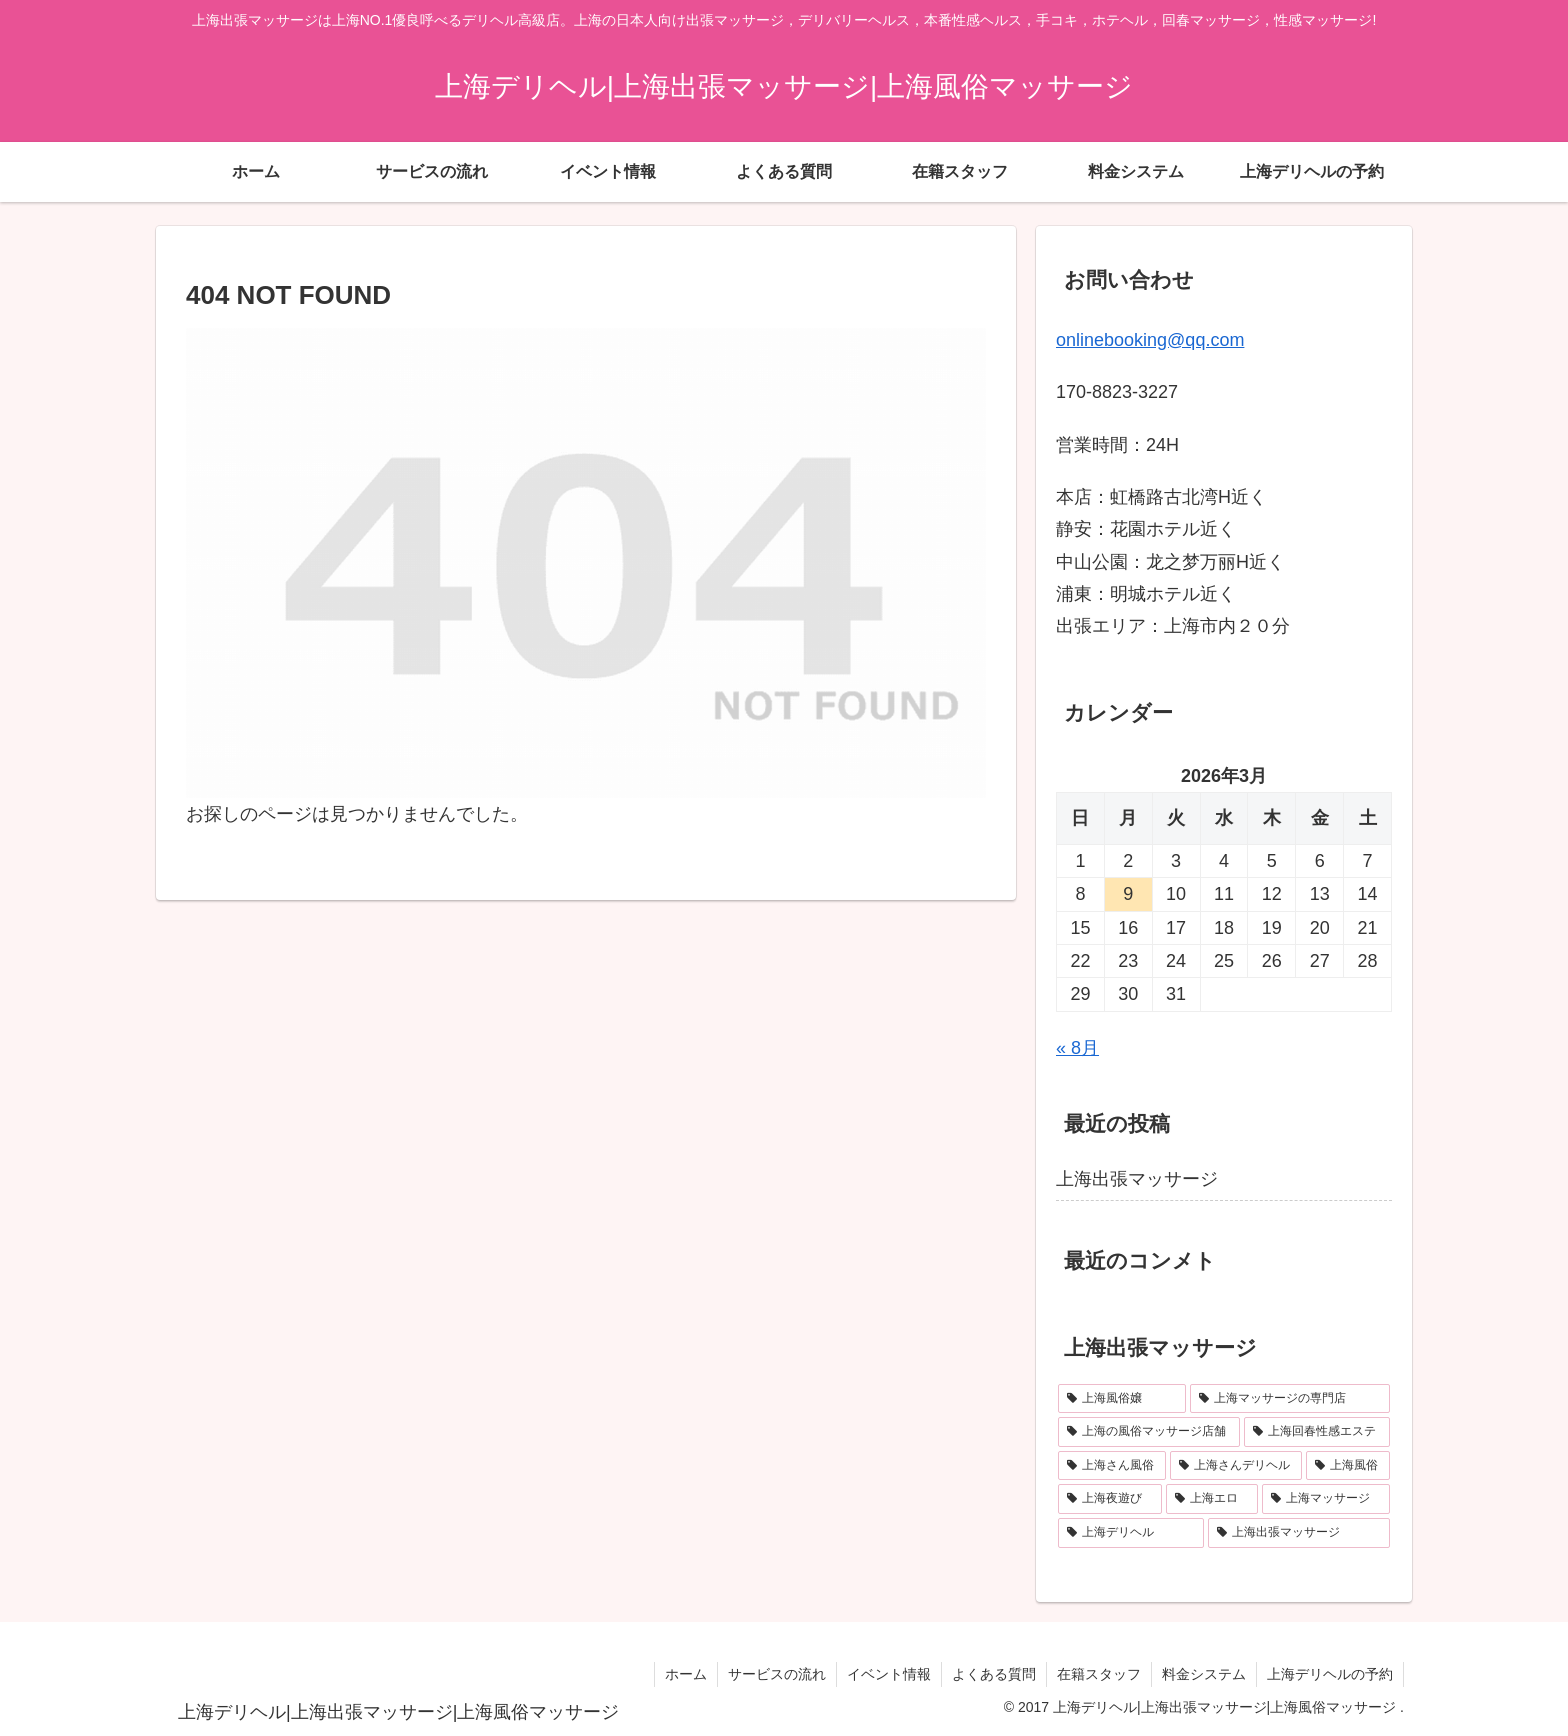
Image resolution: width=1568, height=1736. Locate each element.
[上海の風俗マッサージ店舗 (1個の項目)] (1149, 1432)
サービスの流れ (777, 1674)
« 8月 (1077, 1048)
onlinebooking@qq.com (1150, 340)
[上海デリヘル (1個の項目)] (1131, 1533)
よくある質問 (994, 1674)
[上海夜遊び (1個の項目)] (1110, 1499)
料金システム (1204, 1674)
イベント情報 (889, 1674)
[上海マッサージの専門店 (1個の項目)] (1290, 1399)
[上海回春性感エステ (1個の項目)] (1317, 1432)
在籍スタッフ (1099, 1674)
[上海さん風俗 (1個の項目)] (1112, 1466)
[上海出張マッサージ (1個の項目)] (1299, 1533)
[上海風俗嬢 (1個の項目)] (1122, 1399)
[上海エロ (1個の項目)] (1212, 1499)
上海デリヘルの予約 (1330, 1674)
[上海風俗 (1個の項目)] (1348, 1466)
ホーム (686, 1674)
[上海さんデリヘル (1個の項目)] (1236, 1466)
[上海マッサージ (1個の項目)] (1326, 1499)
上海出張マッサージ (1137, 1179)
